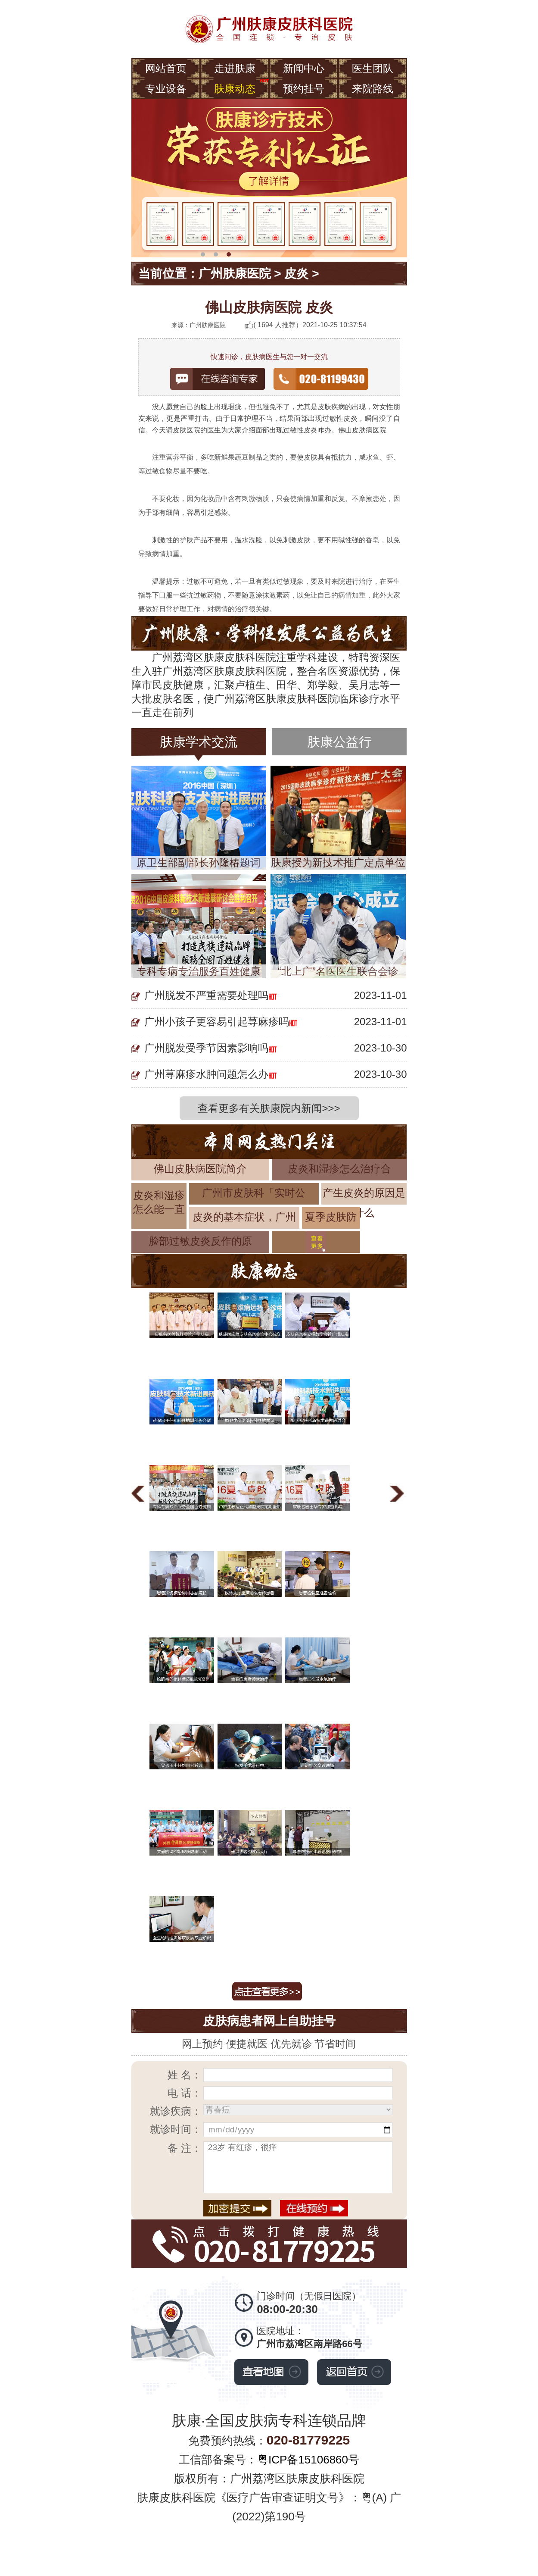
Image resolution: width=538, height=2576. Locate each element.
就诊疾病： (176, 2111)
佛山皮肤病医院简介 (200, 1168)
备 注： (185, 2148)
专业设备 (166, 88)
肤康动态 (234, 88)
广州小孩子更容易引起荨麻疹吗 (216, 1021)
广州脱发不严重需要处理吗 (206, 995)
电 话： (185, 2093)
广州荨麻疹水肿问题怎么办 (206, 1074)
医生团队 (372, 68)
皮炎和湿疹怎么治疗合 (339, 1168)
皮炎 (296, 273)
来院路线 (372, 88)
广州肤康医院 (235, 273)
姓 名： (185, 2075)
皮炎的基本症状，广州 (244, 1217)
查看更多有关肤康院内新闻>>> (269, 1108)
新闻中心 (303, 68)
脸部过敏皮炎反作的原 (200, 1241)
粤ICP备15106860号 (308, 2459)
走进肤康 (234, 68)
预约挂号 (303, 88)
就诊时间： (176, 2129)
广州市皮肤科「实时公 (253, 1193)
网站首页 (166, 68)
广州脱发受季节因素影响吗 (206, 1048)
